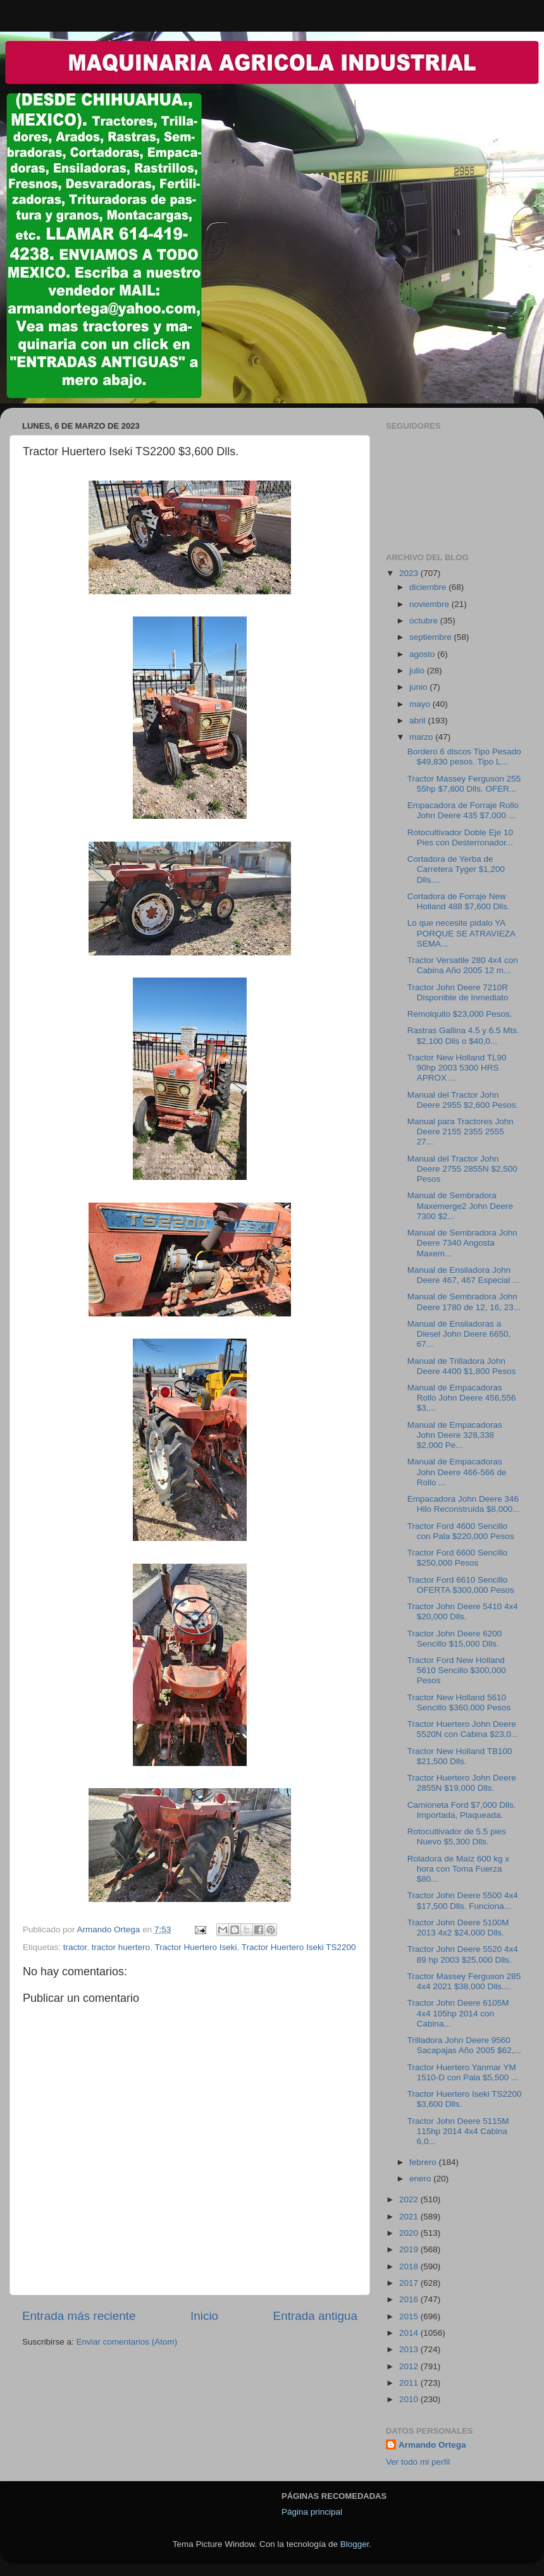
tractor (75, 1947)
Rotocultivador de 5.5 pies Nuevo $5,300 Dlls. (456, 1836)
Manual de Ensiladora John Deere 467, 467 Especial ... (463, 1275)
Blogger (354, 2544)
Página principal (311, 2512)
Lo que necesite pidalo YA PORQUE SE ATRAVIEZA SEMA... (461, 933)
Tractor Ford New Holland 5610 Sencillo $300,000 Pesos (456, 1670)
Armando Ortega (432, 2445)
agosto (423, 654)
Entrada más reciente (79, 2315)
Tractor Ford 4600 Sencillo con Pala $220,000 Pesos (460, 1531)
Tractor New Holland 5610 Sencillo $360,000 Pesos (459, 1702)
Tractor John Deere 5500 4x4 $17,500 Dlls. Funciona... (462, 1900)
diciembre (428, 587)
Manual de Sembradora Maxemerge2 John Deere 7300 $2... (460, 1205)
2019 (410, 2249)
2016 (410, 2299)
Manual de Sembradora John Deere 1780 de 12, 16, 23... (464, 1301)
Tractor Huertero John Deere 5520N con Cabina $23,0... (463, 1729)
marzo (422, 737)
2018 (410, 2266)
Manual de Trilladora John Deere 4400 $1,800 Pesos (461, 1366)
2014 (410, 2333)
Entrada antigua (315, 2315)
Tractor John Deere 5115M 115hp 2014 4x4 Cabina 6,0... (458, 2131)
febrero (424, 2162)
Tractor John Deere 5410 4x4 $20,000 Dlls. (462, 1611)
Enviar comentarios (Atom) (127, 2341)
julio (418, 670)
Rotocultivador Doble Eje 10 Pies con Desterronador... (460, 837)
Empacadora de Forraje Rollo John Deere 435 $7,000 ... (463, 810)
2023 (410, 573)
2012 (410, 2366)
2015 (410, 2316)
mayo (421, 704)
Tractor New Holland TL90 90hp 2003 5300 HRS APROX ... (457, 1068)
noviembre (430, 604)
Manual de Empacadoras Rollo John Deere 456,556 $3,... (461, 1398)
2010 (410, 2399)
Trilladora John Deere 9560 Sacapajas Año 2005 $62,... (464, 2045)
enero (421, 2178)
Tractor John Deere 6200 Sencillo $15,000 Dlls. (454, 1638)
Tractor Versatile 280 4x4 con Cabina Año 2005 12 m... (462, 965)
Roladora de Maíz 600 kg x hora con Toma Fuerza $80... (458, 1869)
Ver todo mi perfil (418, 2462)
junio (419, 687)
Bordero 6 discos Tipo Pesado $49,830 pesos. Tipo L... (464, 756)
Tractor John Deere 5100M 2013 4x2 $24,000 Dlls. (458, 1927)
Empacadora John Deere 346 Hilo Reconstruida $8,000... (463, 1504)
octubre (424, 620)
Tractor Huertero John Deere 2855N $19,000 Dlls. (461, 1783)
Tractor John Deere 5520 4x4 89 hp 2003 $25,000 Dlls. (462, 1954)
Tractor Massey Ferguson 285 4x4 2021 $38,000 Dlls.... (464, 1981)
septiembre (431, 637)
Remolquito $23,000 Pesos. (459, 1014)
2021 (410, 2216)
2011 (410, 2383)
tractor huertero (121, 1947)
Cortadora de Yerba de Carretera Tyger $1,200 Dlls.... (456, 869)
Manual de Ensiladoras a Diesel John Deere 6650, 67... (459, 1334)
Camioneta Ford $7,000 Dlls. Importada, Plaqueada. (461, 1810)
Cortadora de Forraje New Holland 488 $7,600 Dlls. (458, 901)
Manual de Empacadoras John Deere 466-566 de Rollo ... (457, 1472)
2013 (410, 2349)
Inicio (204, 2315)
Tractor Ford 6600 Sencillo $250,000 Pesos (457, 1557)
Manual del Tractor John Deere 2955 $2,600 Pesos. (463, 1100)
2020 (410, 2233)
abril (418, 720)
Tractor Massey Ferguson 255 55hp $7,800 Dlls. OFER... (464, 784)
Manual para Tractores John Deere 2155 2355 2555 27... (460, 1131)
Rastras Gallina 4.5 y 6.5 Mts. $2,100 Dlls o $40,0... (463, 1035)
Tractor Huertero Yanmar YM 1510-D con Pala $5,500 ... (463, 2072)
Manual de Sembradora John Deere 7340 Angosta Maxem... (462, 1243)
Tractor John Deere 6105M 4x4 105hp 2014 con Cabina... (458, 2013)
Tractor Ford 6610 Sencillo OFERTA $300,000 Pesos (460, 1585)
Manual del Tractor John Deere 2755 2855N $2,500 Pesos (462, 1169)
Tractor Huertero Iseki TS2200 (299, 1947)
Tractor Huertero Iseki (195, 1947)
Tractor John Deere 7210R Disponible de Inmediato (458, 992)
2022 (410, 2199)
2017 (410, 2283)
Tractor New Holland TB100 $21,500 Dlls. (459, 1756)
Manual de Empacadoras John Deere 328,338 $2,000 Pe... (454, 1435)
